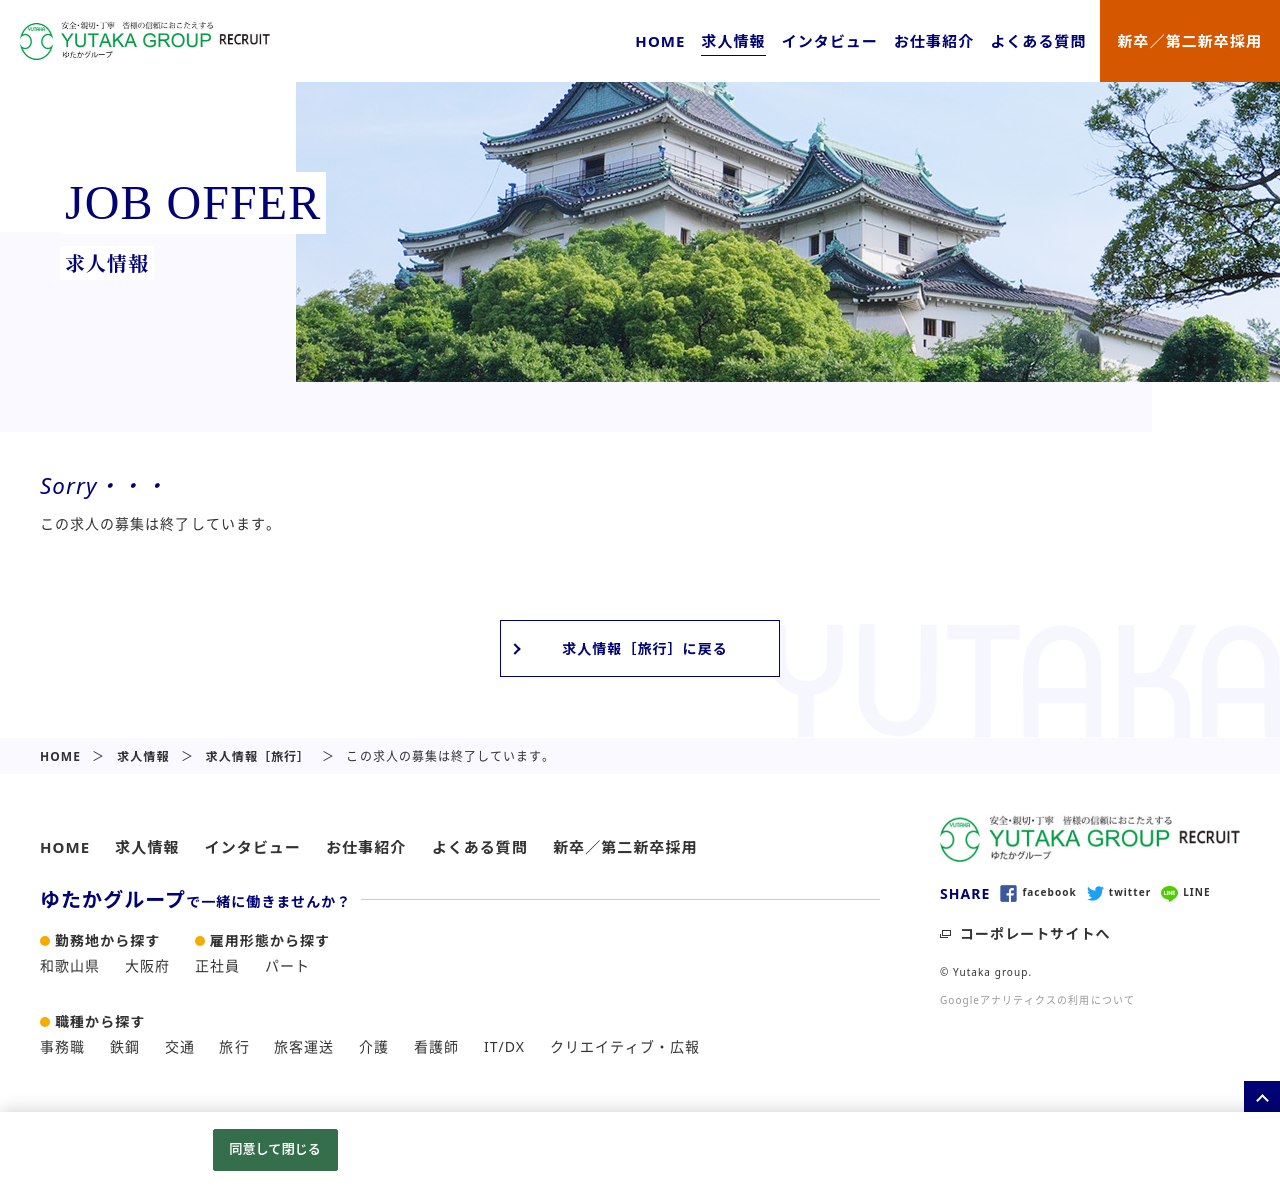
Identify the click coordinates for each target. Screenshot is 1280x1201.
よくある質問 (1038, 41)
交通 (180, 1046)
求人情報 (733, 41)
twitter (1119, 893)
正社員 (217, 965)
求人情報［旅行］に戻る (645, 648)
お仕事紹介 (934, 41)
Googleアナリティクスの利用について (1037, 1000)
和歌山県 (70, 965)
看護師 (436, 1046)
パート (287, 965)
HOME (660, 41)
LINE (1185, 893)
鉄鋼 (125, 1046)
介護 (374, 1046)
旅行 (234, 1046)
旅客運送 (304, 1046)
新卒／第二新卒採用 (1190, 41)
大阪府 (147, 965)
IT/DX (504, 1046)
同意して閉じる (275, 1149)
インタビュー (830, 41)
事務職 (62, 1046)
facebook (1038, 893)
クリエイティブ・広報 (625, 1046)
